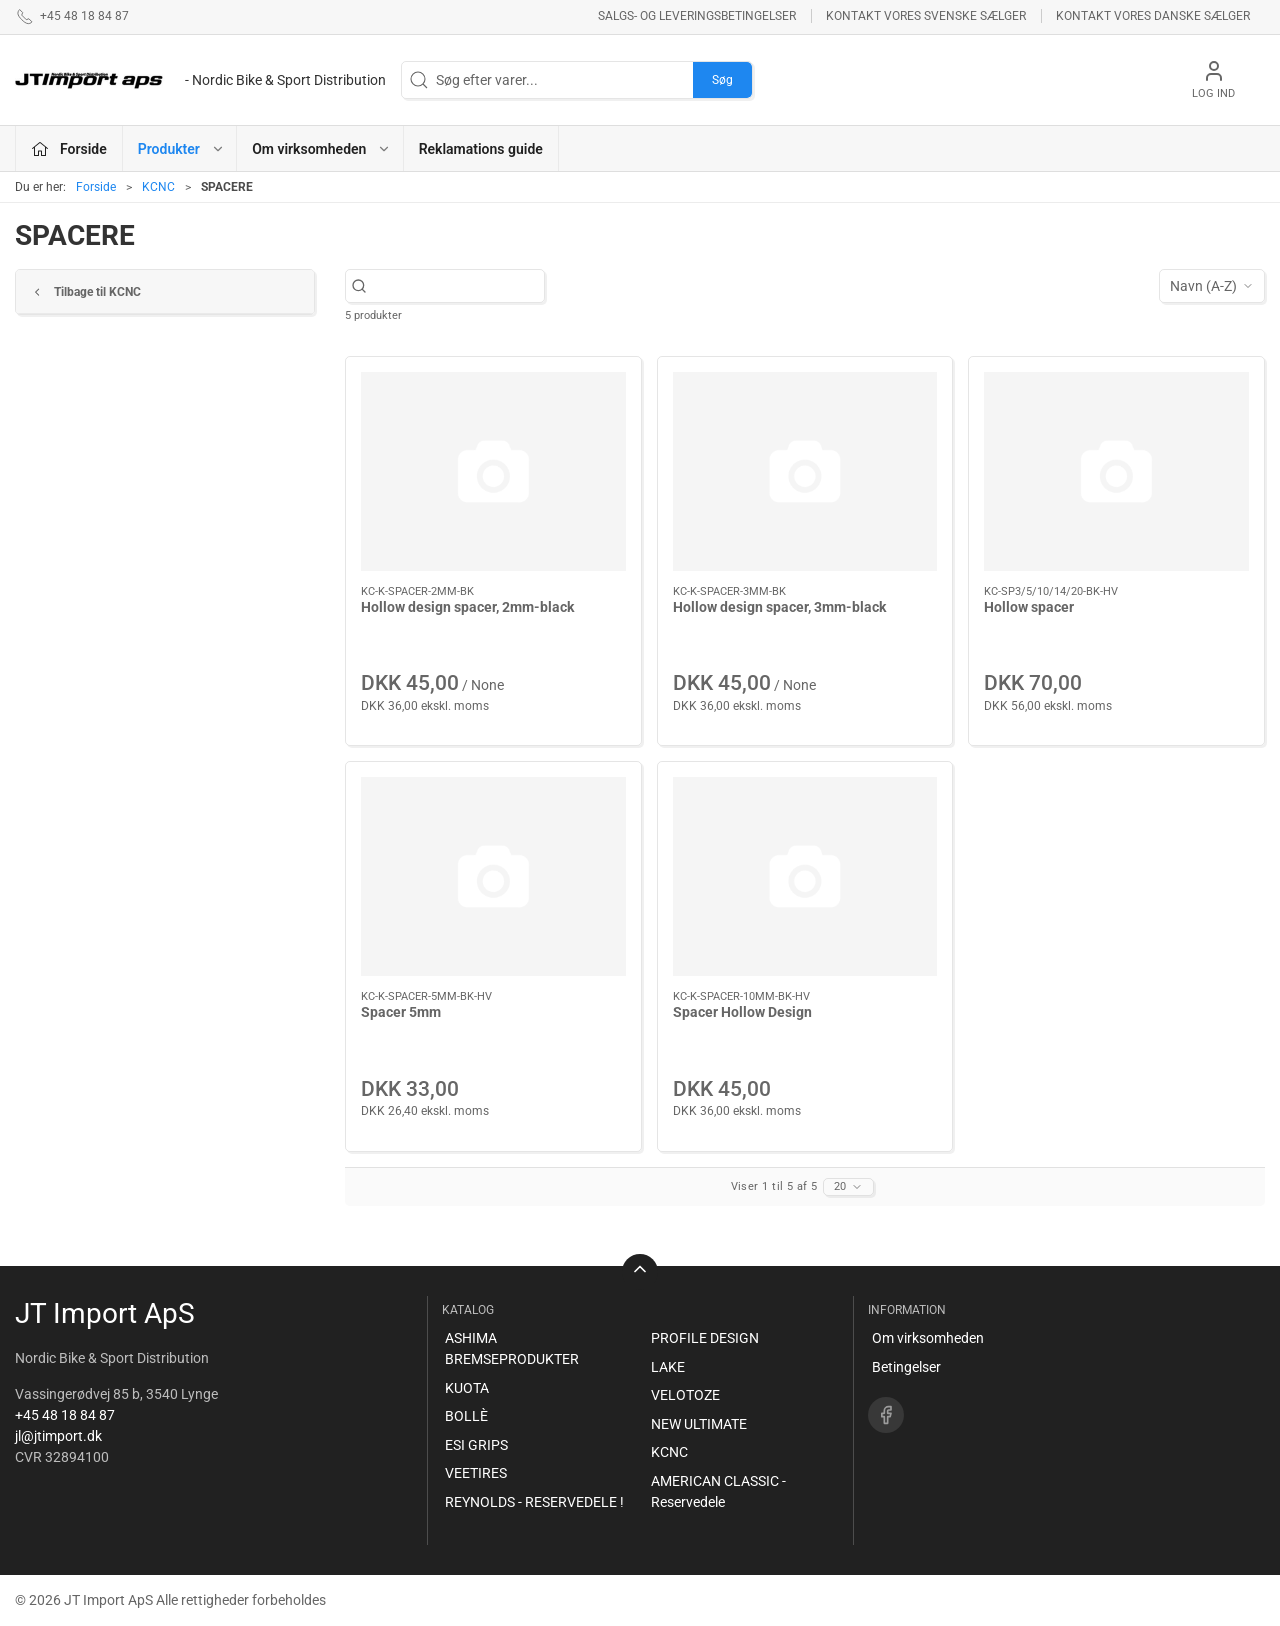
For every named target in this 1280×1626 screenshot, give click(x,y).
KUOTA (467, 1388)
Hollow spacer (1029, 607)
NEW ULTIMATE (699, 1424)
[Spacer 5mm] (493, 876)
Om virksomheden (928, 1338)
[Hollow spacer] (1116, 471)
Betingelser (906, 1367)
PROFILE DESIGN (705, 1338)
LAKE (668, 1367)
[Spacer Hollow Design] (805, 876)
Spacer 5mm (401, 1012)
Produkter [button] (181, 149)
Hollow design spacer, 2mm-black (467, 607)
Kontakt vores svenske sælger (926, 16)
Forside (96, 187)
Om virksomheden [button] (321, 149)
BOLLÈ (466, 1416)
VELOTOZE (685, 1395)
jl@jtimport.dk (58, 1436)
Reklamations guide (481, 149)
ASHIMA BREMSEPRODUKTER (512, 1348)
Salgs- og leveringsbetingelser (697, 16)
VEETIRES (476, 1473)
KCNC (158, 187)
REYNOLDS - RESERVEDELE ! (534, 1502)
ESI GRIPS (476, 1445)
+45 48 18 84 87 (65, 1415)
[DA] (200, 80)
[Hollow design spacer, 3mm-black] (805, 471)
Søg (722, 80)
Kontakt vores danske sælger (1153, 16)
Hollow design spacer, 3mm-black (779, 607)
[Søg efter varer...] (455, 286)
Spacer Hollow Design (742, 1012)
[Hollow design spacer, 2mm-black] (493, 471)
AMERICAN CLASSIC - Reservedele (718, 1491)
